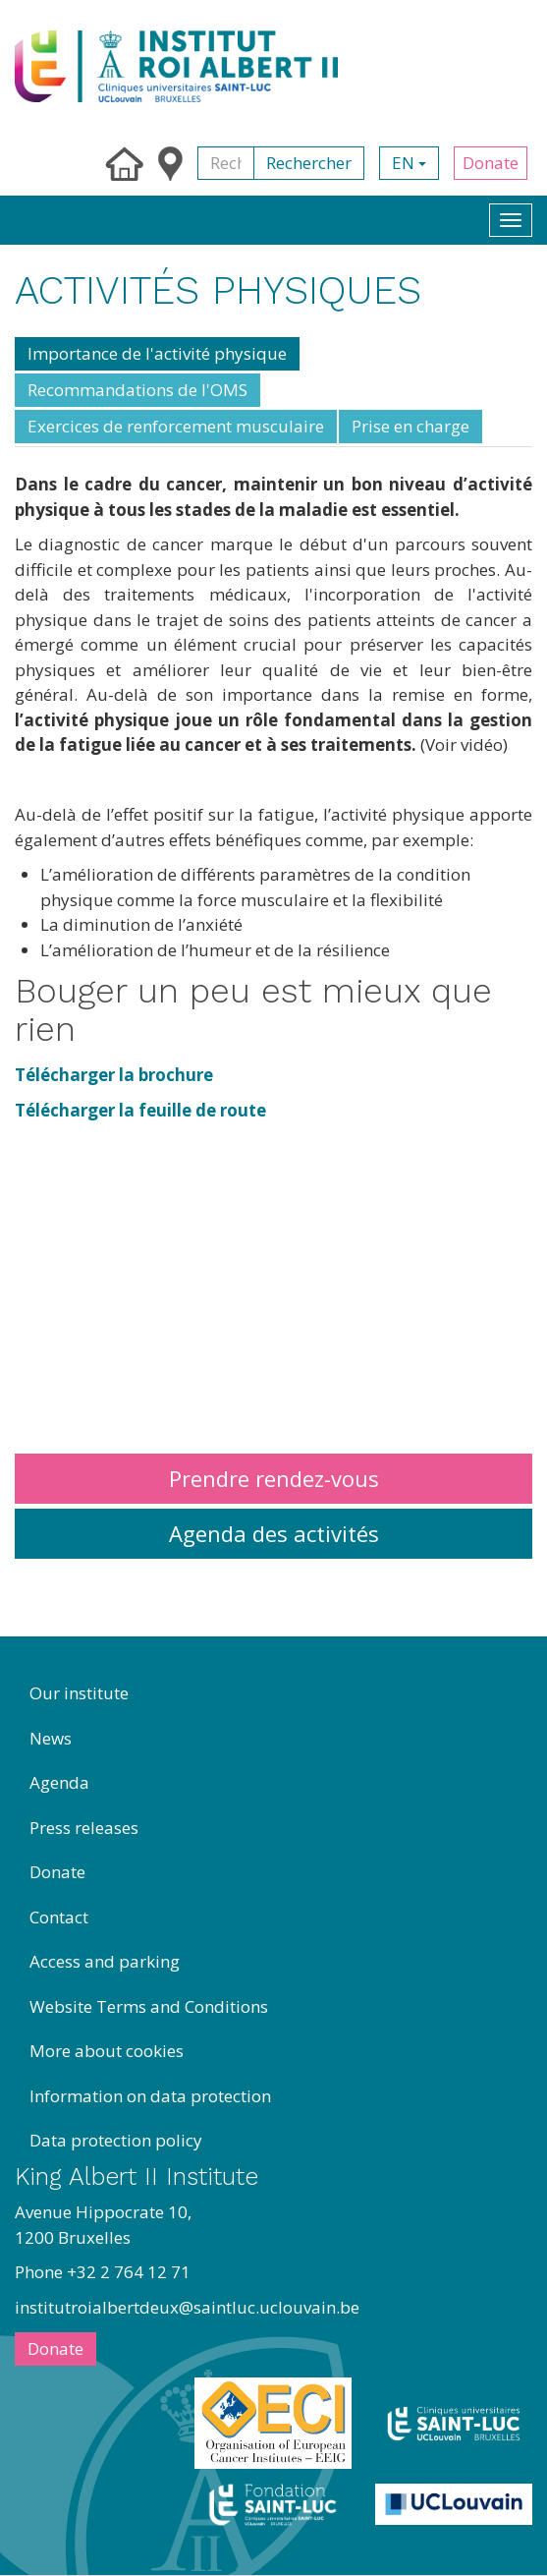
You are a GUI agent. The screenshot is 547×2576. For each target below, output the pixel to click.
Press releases (83, 1827)
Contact (58, 1917)
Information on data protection (150, 2096)
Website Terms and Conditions (148, 2006)
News (50, 1738)
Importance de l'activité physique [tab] (157, 353)
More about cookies (106, 2050)
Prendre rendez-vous (274, 1478)
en (409, 162)
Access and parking (104, 1961)
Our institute (79, 1693)
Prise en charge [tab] (410, 426)
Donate (491, 162)
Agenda (59, 1782)
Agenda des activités (274, 1533)
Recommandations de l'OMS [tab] (137, 389)
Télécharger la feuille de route (140, 1110)
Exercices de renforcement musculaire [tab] (175, 426)
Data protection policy (115, 2140)
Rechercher (309, 162)
